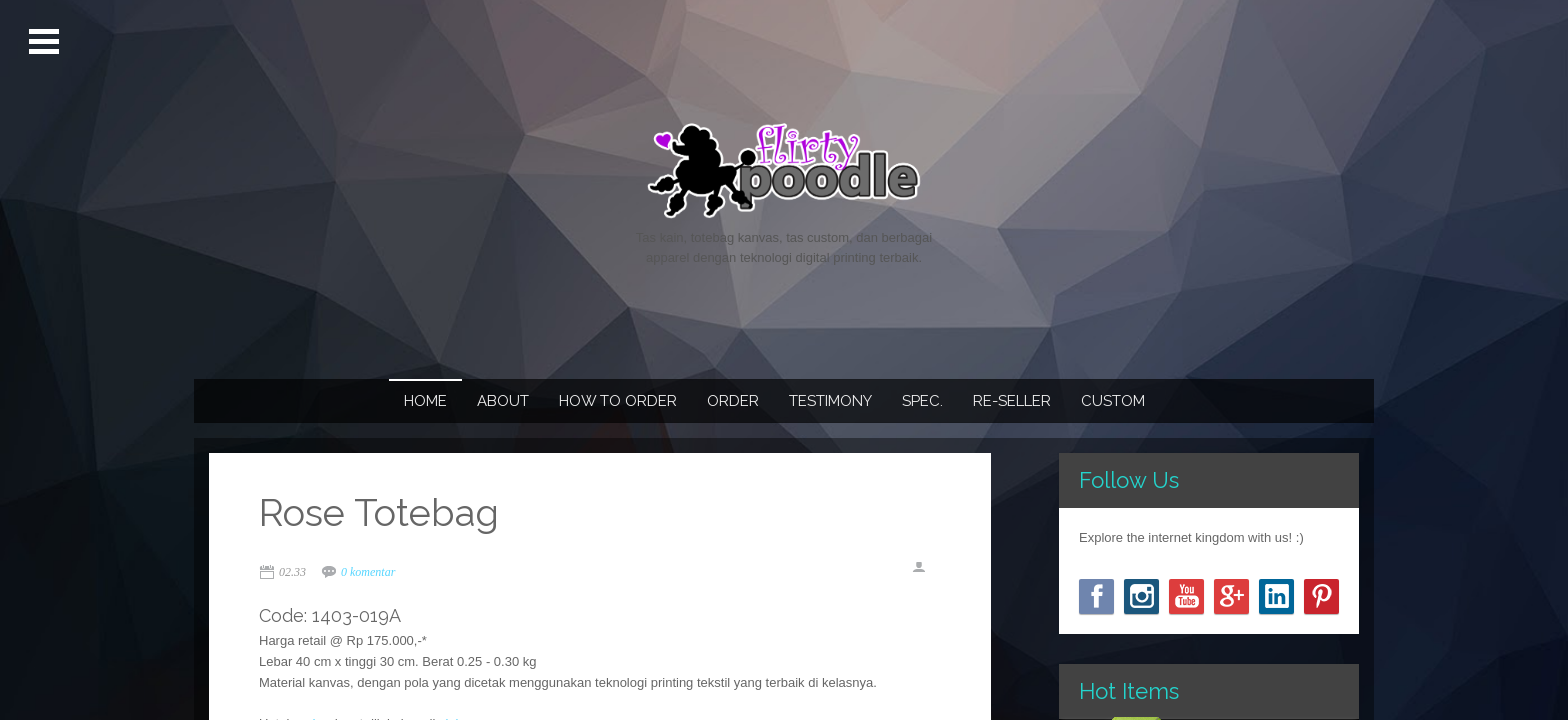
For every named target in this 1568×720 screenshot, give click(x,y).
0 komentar (368, 572)
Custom (1113, 401)
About (503, 401)
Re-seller (1012, 401)
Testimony (830, 401)
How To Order (618, 401)
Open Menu (46, 42)
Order (733, 401)
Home (425, 401)
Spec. (922, 401)
